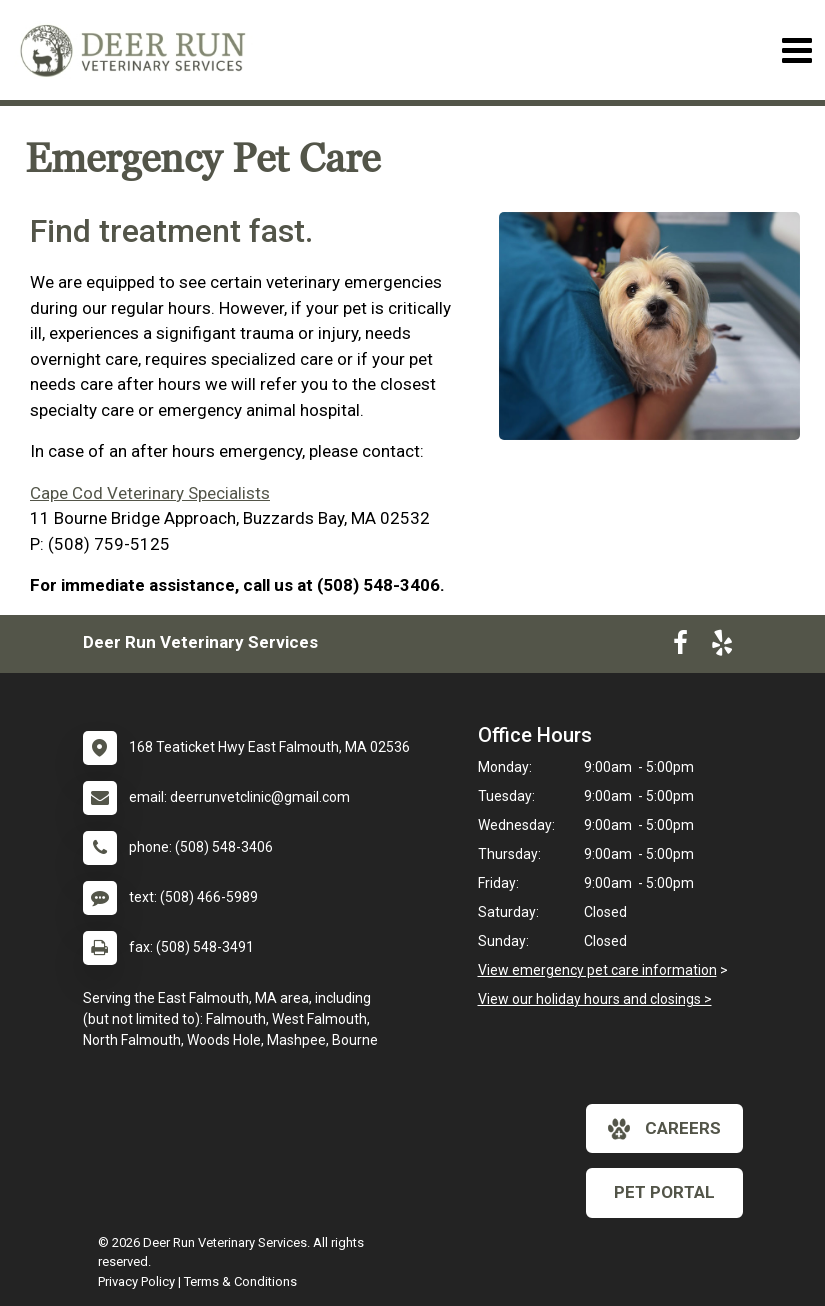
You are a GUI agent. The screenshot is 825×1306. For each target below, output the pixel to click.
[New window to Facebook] (680, 647)
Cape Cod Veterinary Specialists (150, 493)
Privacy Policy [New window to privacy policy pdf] (136, 1281)
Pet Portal (664, 1192)
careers (664, 1129)
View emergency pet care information (597, 970)
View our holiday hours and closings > (595, 999)
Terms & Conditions (240, 1281)
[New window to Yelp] (722, 647)
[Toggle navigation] (796, 50)
